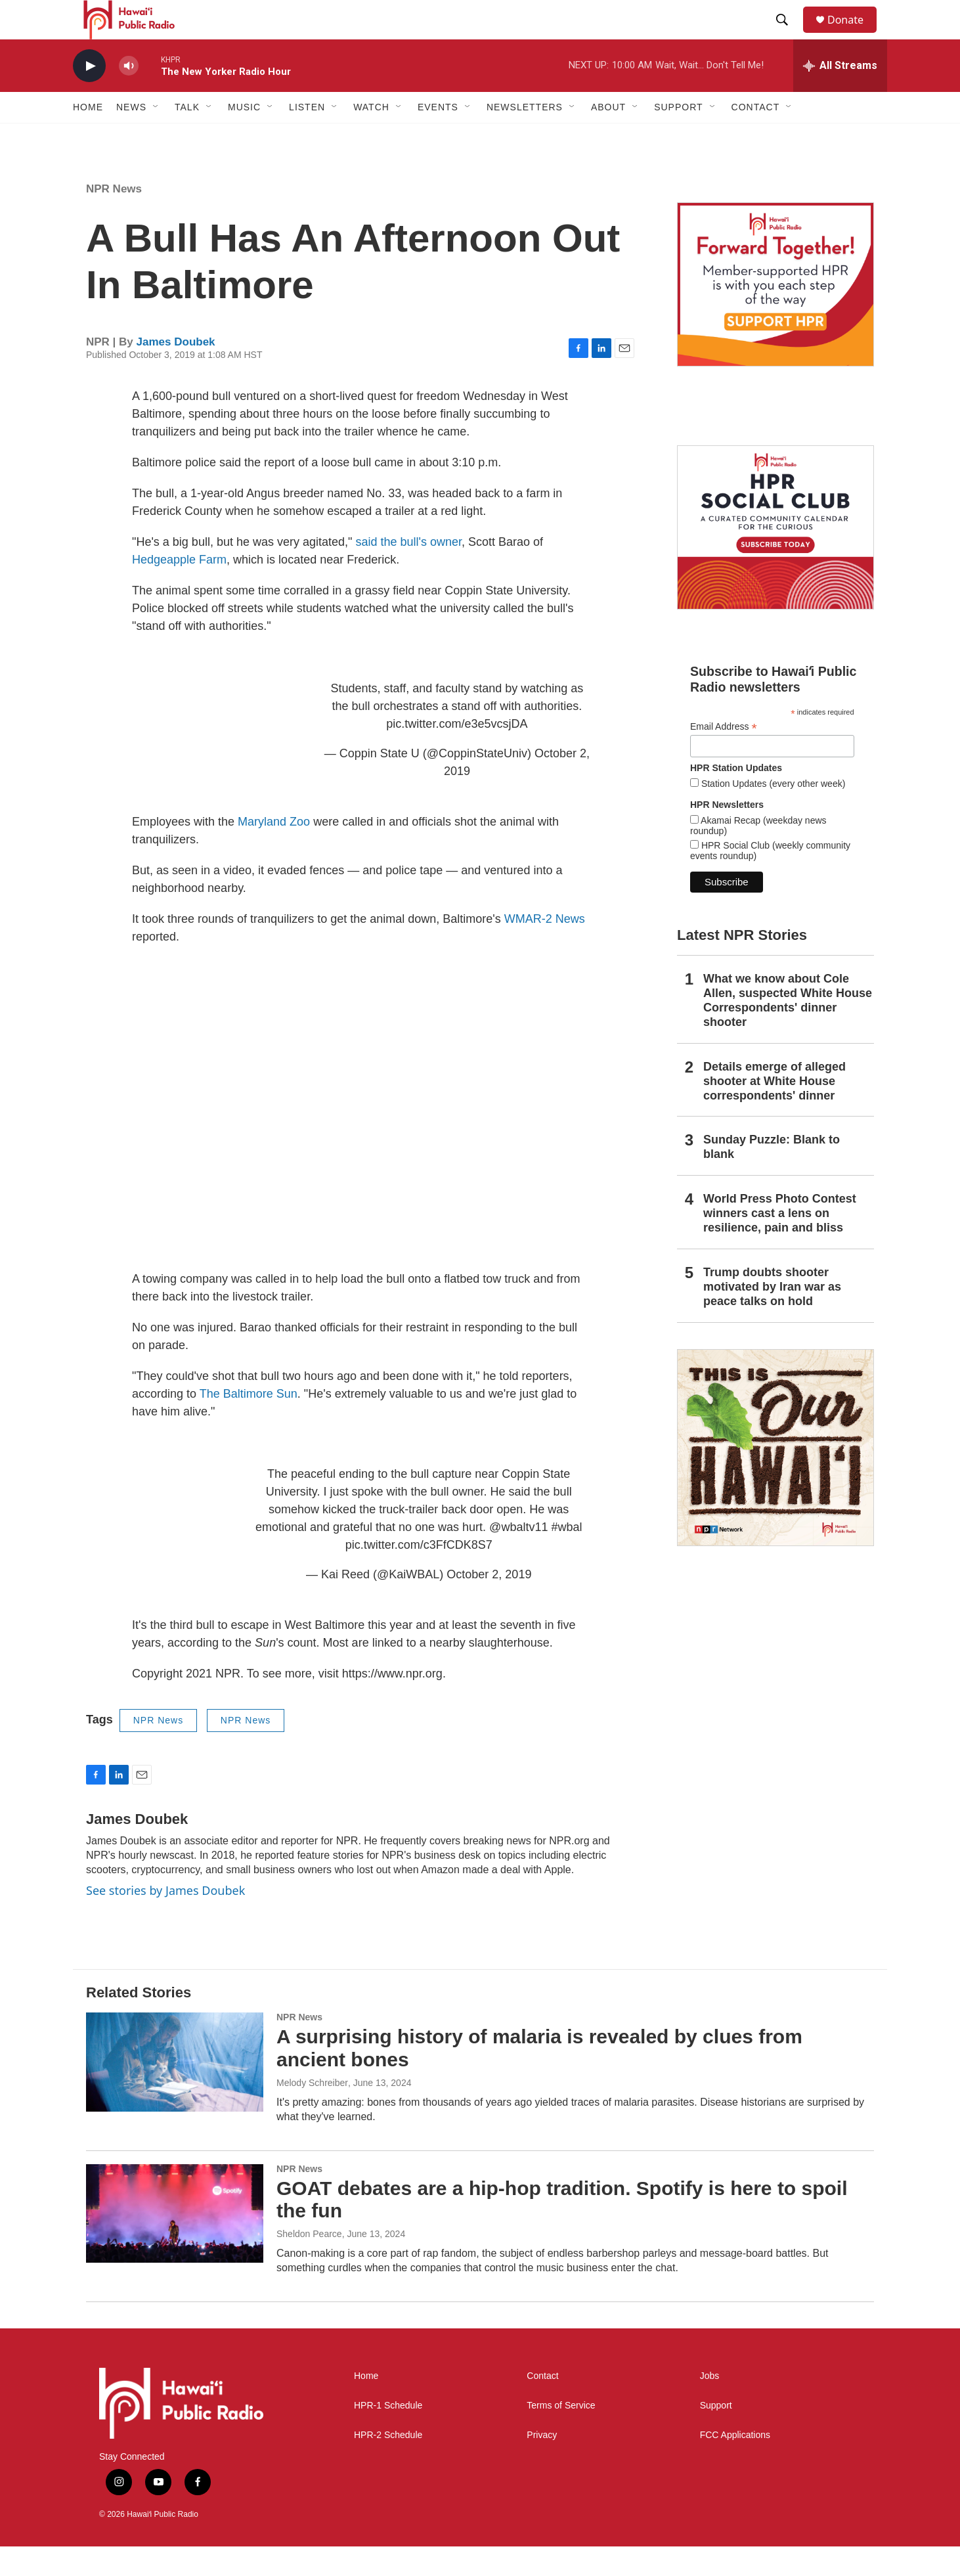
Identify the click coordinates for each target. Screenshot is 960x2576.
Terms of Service (561, 2435)
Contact (542, 2405)
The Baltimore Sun (248, 1423)
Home (88, 136)
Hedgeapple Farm (179, 589)
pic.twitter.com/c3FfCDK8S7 (418, 1574)
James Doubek (176, 371)
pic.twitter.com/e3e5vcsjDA (456, 753)
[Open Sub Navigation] (156, 136)
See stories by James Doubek (165, 1920)
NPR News (114, 218)
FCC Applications (735, 2465)
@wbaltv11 (518, 1556)
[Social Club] (775, 557)
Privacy (542, 2465)
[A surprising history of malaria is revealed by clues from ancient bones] (174, 2091)
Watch (371, 136)
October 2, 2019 (489, 1603)
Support (716, 2435)
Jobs (710, 2405)
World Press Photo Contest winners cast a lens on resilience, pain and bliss (779, 1243)
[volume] (129, 95)
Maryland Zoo (274, 851)
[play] (89, 95)
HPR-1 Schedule (388, 2435)
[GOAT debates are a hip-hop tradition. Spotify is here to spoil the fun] (174, 2243)
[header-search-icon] (787, 35)
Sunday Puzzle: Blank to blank (771, 1176)
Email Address (723, 756)
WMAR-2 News (544, 948)
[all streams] (840, 95)
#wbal (566, 1556)
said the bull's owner (408, 571)
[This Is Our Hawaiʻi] (775, 1477)
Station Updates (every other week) (772, 813)
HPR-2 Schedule (388, 2465)
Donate (853, 34)
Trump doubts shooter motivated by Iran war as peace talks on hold (772, 1316)
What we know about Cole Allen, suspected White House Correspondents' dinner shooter (787, 1030)
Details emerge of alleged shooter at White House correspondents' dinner (774, 1111)
